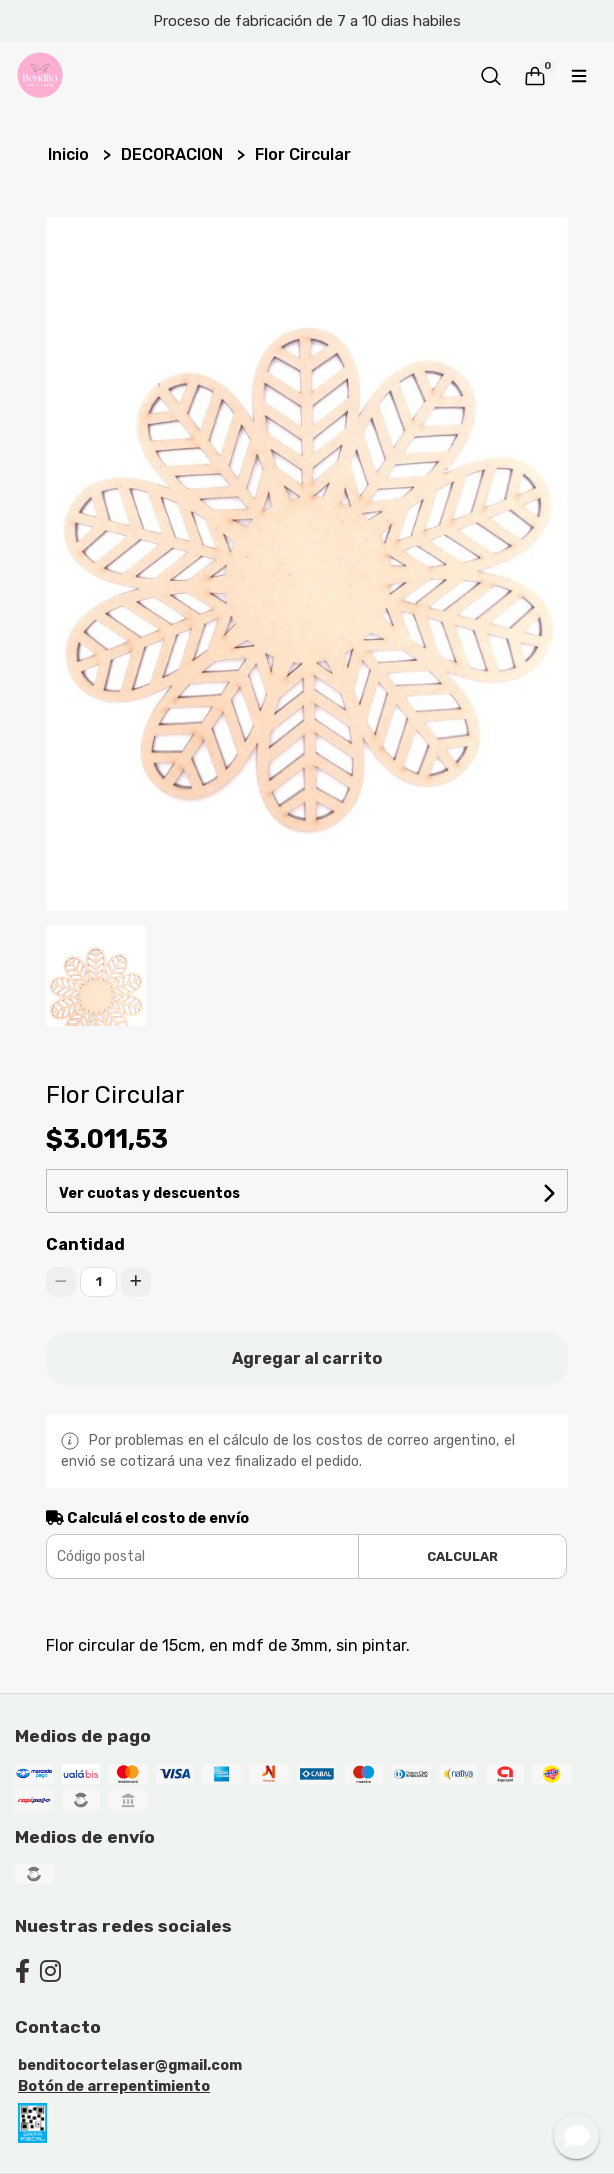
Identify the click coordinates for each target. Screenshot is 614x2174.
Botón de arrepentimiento (114, 2086)
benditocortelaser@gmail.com (130, 2065)
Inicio (70, 154)
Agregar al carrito (307, 1358)
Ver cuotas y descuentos (149, 1193)
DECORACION (174, 154)
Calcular (462, 1556)
